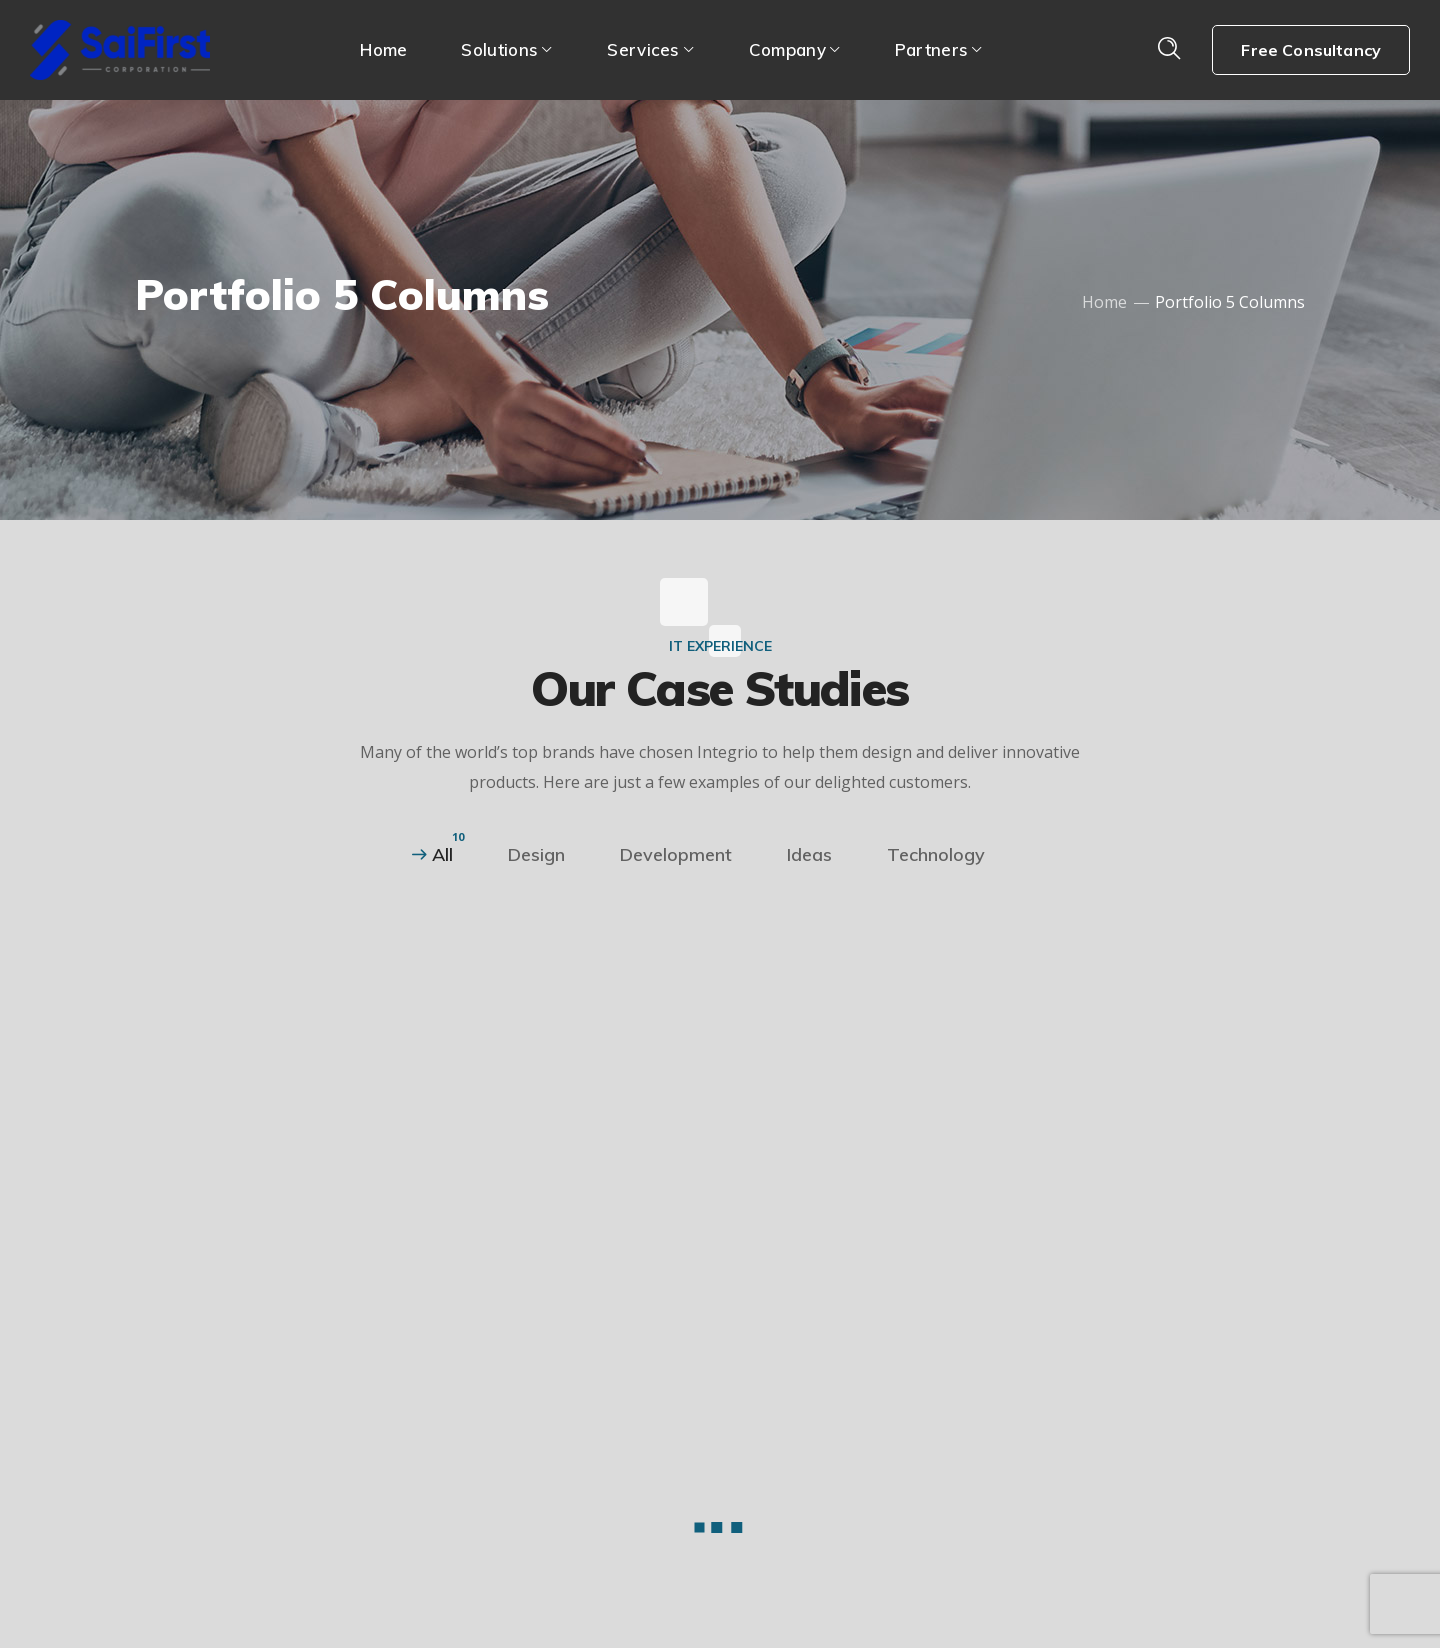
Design (536, 855)
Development (676, 855)
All (442, 855)
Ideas (809, 855)
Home (1104, 302)
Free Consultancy (1311, 50)
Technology (936, 855)
